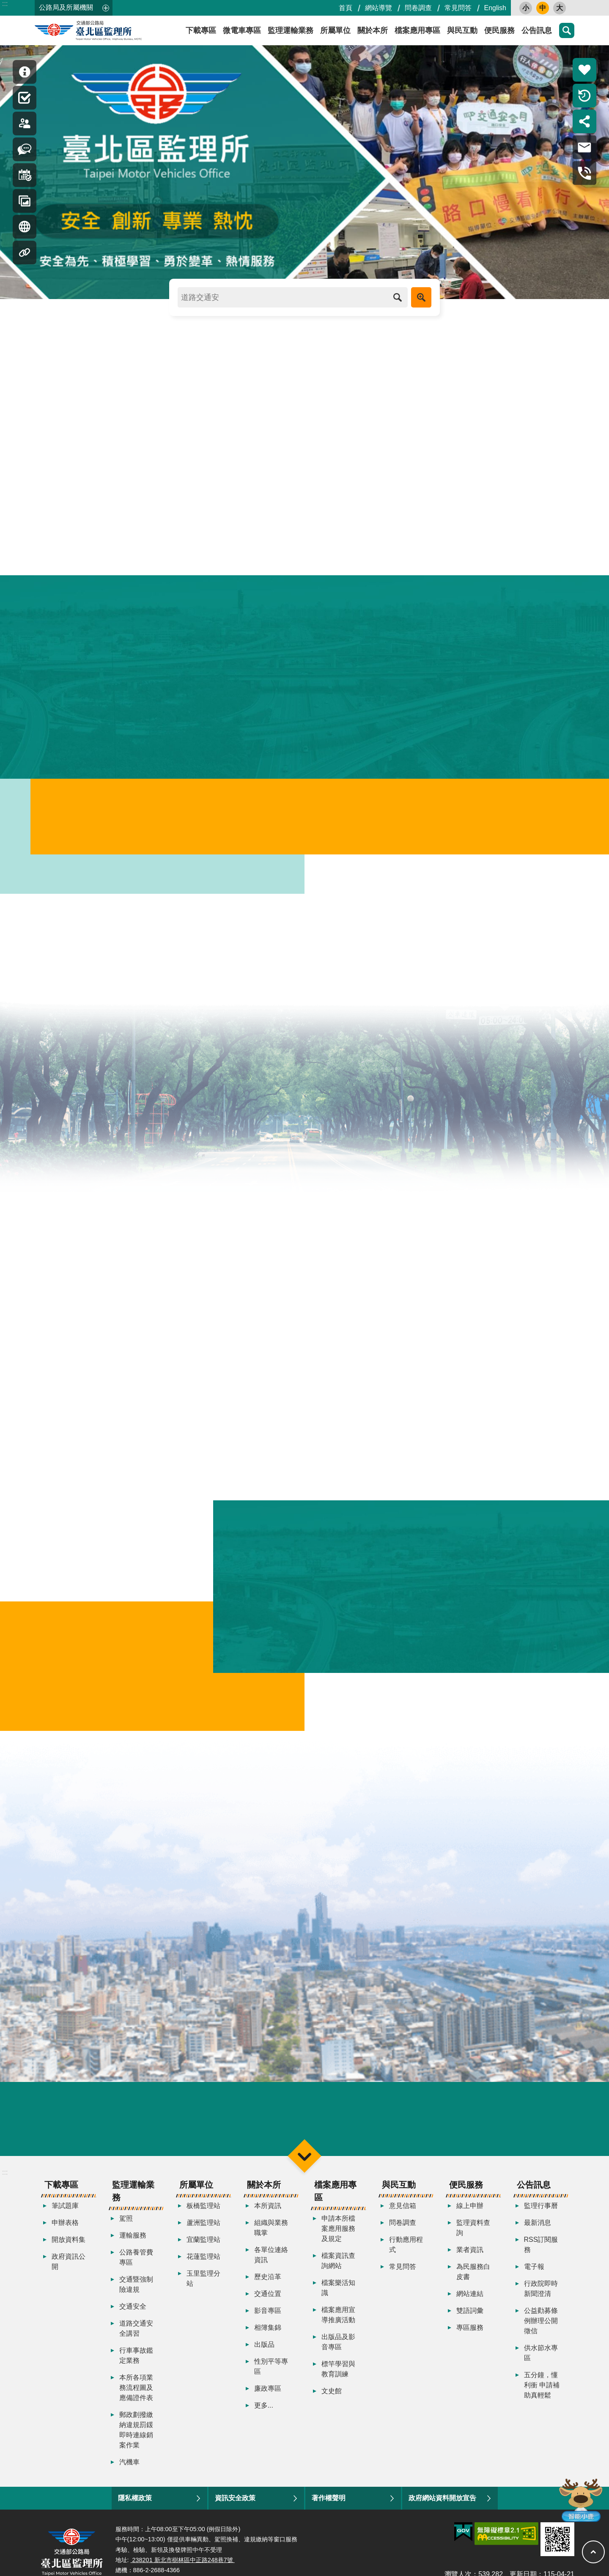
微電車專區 (242, 30)
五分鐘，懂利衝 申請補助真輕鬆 (542, 2397)
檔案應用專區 (417, 30)
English (495, 7)
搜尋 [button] (566, 30)
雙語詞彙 (469, 2323)
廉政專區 (267, 2401)
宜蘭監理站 (203, 2252)
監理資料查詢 (473, 2240)
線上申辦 (469, 2218)
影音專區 (267, 2323)
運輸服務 (132, 2248)
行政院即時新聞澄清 (541, 2301)
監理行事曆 (541, 2218)
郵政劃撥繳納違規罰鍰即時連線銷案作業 (136, 2442)
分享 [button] (584, 121)
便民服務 (499, 30)
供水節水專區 (541, 2365)
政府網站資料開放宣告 (442, 2510)
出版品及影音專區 (338, 2354)
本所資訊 (267, 2218)
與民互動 (462, 30)
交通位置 (267, 2306)
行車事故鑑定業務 (136, 2368)
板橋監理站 (203, 2218)
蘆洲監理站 (203, 2235)
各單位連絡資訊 (271, 2267)
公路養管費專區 (136, 2270)
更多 (516, 167)
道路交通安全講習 (136, 2341)
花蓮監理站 (203, 2269)
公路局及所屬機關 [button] (66, 7)
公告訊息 (536, 30)
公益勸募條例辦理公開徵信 (541, 2333)
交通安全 (132, 2319)
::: (5, 3)
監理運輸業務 (290, 30)
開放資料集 (68, 2252)
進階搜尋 (421, 297)
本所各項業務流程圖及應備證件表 (136, 2400)
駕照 (126, 2231)
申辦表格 (65, 2235)
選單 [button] (304, 2168)
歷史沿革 (267, 2289)
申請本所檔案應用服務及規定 (338, 2241)
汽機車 (129, 2474)
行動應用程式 (406, 2257)
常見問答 (458, 7)
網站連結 (469, 2306)
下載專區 (201, 30)
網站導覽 (378, 7)
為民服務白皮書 (473, 2284)
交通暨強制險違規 (136, 2297)
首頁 (345, 7)
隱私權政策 (135, 2510)
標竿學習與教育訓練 (338, 2381)
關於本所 (372, 30)
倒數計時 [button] (584, 95)
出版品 (264, 2357)
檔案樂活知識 (338, 2300)
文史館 (331, 2403)
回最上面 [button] (593, 2551)
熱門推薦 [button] (584, 70)
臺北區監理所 (111, 30)
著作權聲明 (329, 2510)
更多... (263, 2418)
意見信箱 (402, 2218)
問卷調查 (418, 7)
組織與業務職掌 (271, 2240)
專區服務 (469, 2340)
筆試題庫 (65, 2218)
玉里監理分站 (203, 2291)
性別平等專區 (271, 2379)
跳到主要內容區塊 (4, 4)
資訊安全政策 (235, 2510)
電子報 (534, 2279)
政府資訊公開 (68, 2274)
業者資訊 (469, 2262)
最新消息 (537, 2235)
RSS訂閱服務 (541, 2257)
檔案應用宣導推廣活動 (338, 2327)
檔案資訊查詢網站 (338, 2273)
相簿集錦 (267, 2340)
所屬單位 (335, 30)
